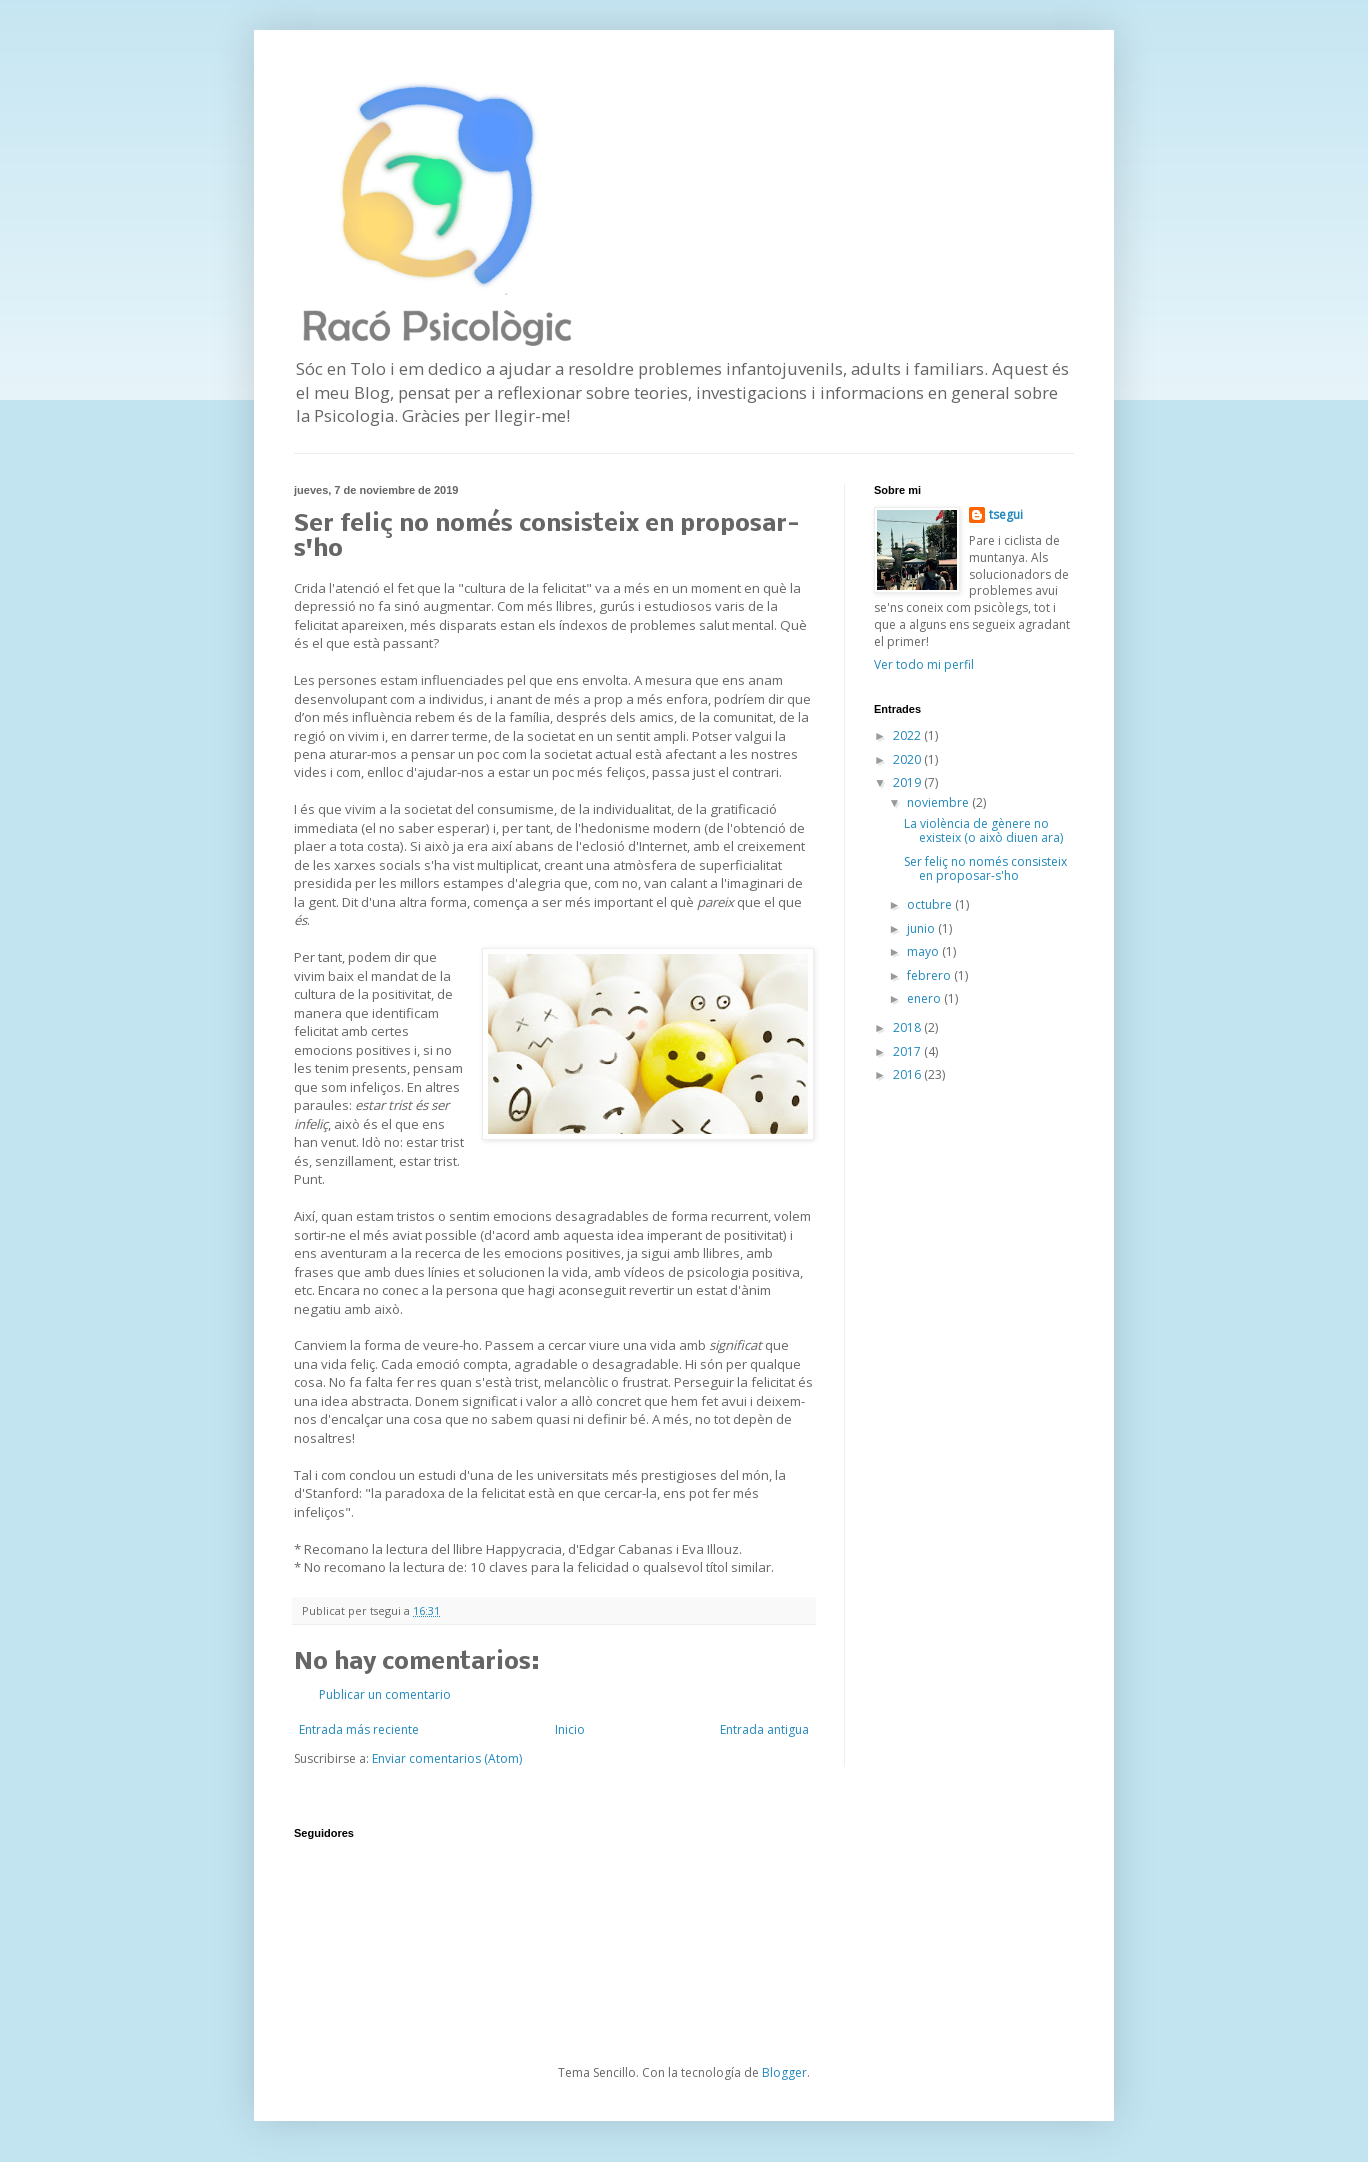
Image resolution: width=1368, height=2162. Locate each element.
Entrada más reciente (359, 1729)
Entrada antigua (764, 1729)
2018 (908, 1027)
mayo (924, 951)
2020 (908, 759)
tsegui (1006, 515)
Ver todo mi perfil (924, 664)
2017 (908, 1051)
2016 (908, 1074)
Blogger (784, 2072)
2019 (908, 782)
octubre (931, 904)
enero (925, 998)
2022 (908, 735)
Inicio (570, 1729)
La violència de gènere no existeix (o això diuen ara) (983, 830)
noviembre (939, 802)
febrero (930, 975)
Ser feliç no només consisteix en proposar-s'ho (985, 868)
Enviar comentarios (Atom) (447, 1758)
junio (922, 928)
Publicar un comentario (385, 1694)
